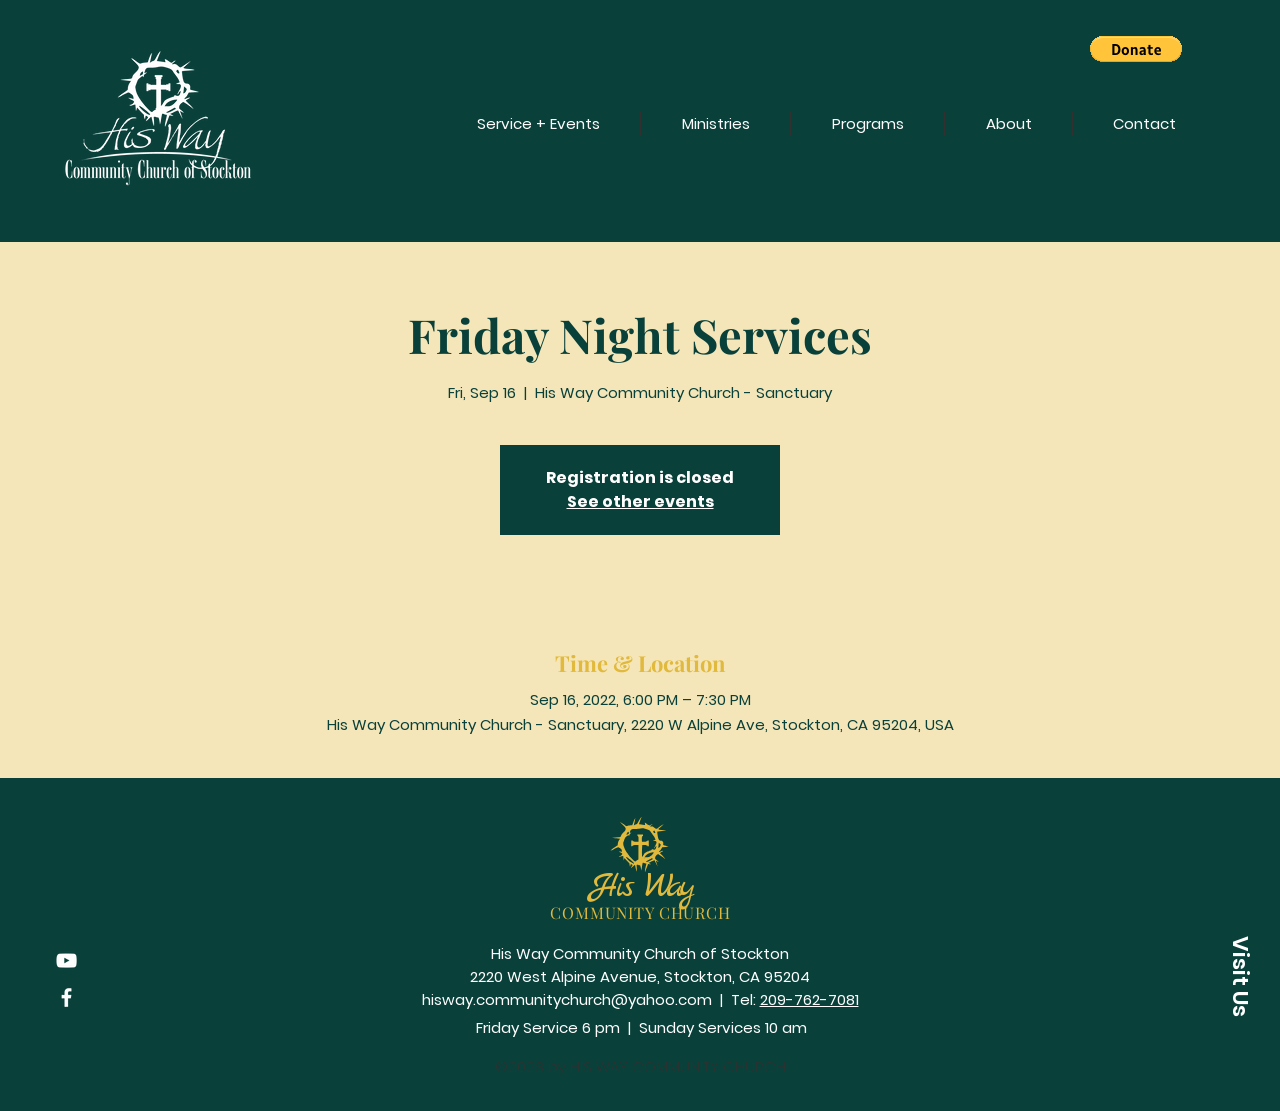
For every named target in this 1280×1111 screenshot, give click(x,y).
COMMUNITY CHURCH (640, 912)
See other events (640, 501)
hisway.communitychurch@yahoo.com (567, 999)
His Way (641, 887)
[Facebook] (66, 997)
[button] (1136, 49)
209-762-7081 (809, 999)
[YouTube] (66, 960)
